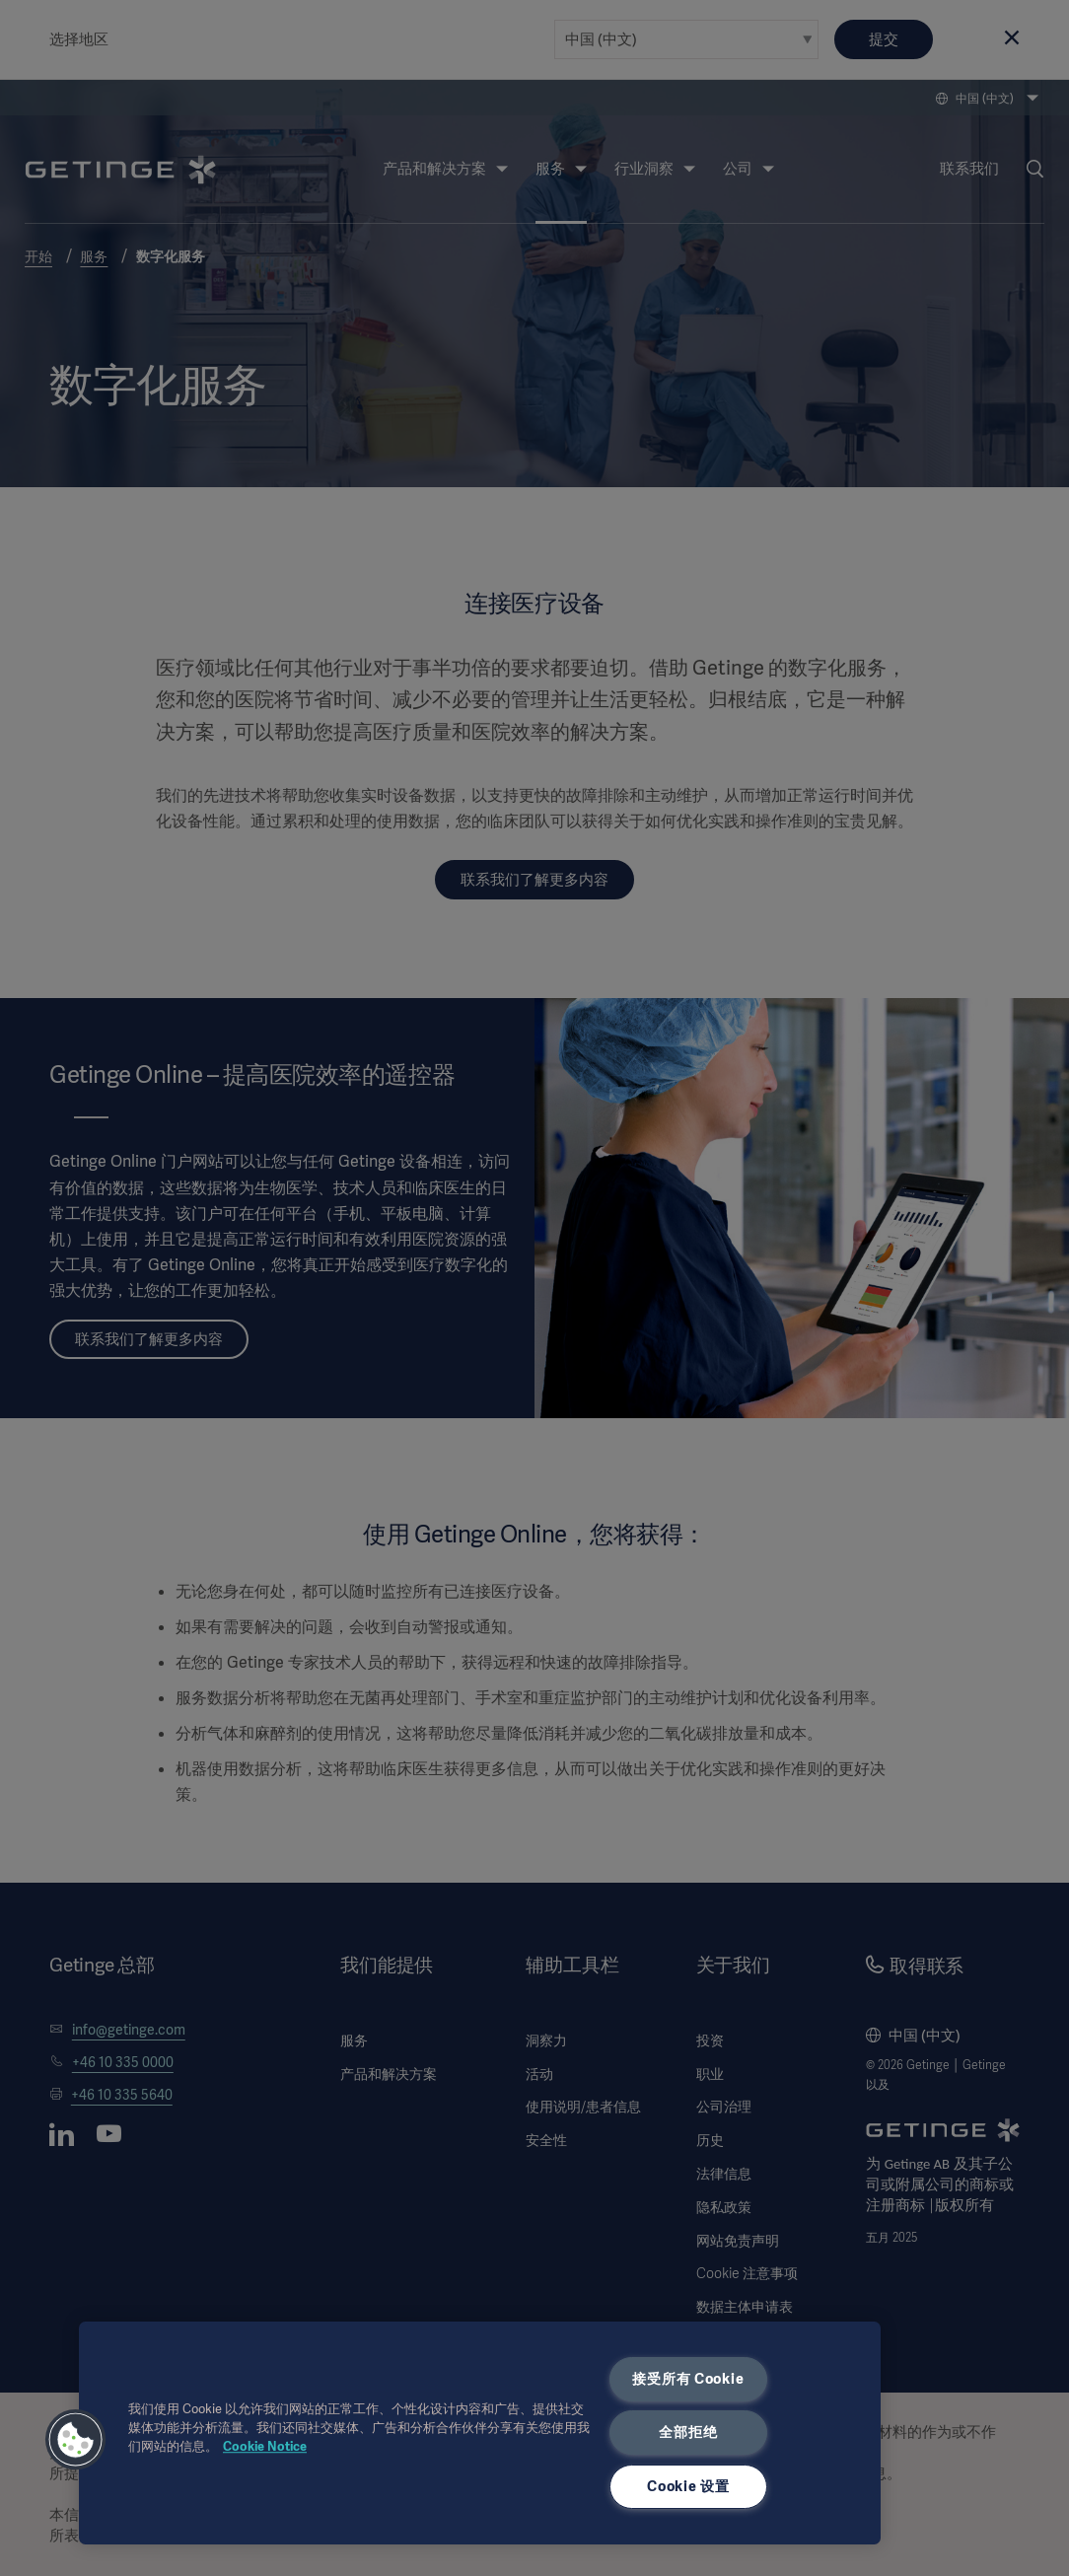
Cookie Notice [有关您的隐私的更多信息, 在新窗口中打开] (265, 2446)
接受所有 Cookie (688, 2379)
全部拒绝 (688, 2432)
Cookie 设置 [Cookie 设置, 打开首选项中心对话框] (688, 2486)
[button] (75, 2439)
